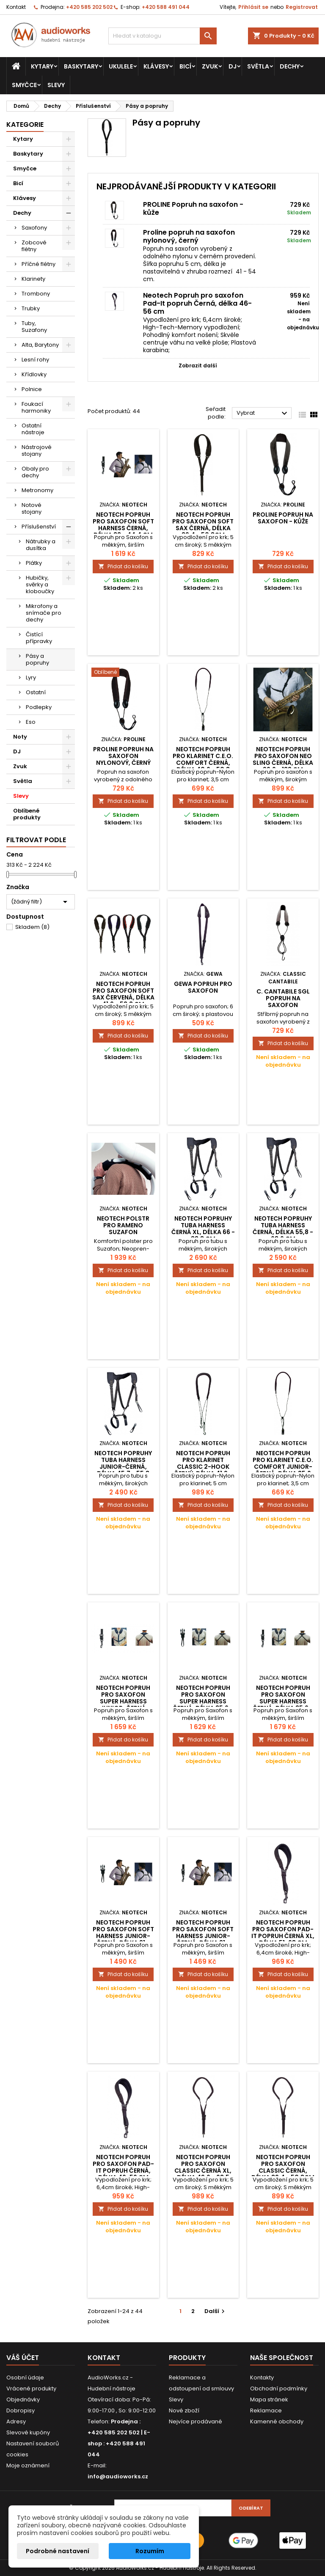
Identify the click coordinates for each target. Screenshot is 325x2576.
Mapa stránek (269, 2399)
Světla (258, 66)
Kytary (42, 66)
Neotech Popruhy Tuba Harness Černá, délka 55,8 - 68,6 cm (283, 1228)
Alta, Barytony (40, 345)
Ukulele (121, 66)
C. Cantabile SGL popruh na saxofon (283, 998)
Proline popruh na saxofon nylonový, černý (189, 236)
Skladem (32, 927)
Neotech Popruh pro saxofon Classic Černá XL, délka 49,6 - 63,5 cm (202, 2170)
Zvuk (210, 66)
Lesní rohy (35, 360)
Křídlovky (34, 374)
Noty (20, 737)
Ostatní (36, 692)
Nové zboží (184, 2410)
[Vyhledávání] (162, 35)
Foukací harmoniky (36, 407)
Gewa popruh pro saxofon (203, 987)
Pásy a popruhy (37, 659)
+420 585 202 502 (89, 7)
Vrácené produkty (31, 2388)
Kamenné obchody (276, 2421)
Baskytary (81, 66)
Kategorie (25, 124)
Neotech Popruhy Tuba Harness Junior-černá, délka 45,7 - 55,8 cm (123, 1466)
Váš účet (22, 2357)
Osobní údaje (25, 2377)
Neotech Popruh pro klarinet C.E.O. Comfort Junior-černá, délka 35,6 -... (283, 1466)
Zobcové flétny (34, 245)
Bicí (185, 66)
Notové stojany (31, 508)
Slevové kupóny (28, 2432)
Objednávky (23, 2399)
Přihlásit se (253, 7)
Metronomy (37, 490)
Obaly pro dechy (35, 472)
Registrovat (302, 7)
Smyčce (24, 85)
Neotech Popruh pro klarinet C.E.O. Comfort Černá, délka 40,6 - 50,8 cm (203, 762)
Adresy (16, 2421)
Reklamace (266, 2410)
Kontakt (16, 7)
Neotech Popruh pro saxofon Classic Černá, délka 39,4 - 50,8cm (282, 2167)
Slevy (56, 85)
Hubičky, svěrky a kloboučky (40, 584)
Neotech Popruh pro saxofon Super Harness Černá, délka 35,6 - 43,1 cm (203, 1701)
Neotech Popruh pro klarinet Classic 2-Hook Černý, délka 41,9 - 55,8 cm (203, 1466)
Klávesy (156, 66)
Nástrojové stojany (37, 450)
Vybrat (263, 413)
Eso (31, 722)
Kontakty (262, 2377)
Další (215, 2311)
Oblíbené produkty (27, 814)
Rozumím (149, 2551)
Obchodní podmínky (278, 2388)
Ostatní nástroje (33, 429)
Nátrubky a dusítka (40, 544)
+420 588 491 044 (166, 7)
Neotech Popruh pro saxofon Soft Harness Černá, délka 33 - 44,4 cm (123, 524)
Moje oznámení (28, 2465)
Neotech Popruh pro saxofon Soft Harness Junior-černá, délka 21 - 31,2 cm (123, 1936)
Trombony (36, 294)
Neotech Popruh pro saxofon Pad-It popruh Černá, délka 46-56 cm (197, 303)
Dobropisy (20, 2410)
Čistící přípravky (39, 637)
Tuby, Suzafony (34, 326)
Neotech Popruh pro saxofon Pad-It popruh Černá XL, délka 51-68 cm (282, 1932)
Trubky (31, 308)
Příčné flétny (38, 264)
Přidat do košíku (123, 566)
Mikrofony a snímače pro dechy (43, 613)
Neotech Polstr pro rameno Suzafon (123, 1225)
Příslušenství (39, 527)
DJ (233, 66)
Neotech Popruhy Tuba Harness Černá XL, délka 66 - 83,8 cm (203, 1228)
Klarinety (33, 279)
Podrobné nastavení (57, 2551)
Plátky (34, 563)
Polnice (32, 389)
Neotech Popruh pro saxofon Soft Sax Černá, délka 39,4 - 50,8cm (203, 524)
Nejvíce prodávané (195, 2421)
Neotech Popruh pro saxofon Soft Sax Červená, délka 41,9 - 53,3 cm (123, 994)
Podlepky (39, 707)
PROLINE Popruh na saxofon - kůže (193, 208)
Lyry (31, 677)
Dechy (290, 66)
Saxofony (34, 228)
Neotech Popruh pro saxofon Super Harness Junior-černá (123, 1698)
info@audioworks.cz (118, 2476)
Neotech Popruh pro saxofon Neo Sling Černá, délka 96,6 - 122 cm (283, 759)
